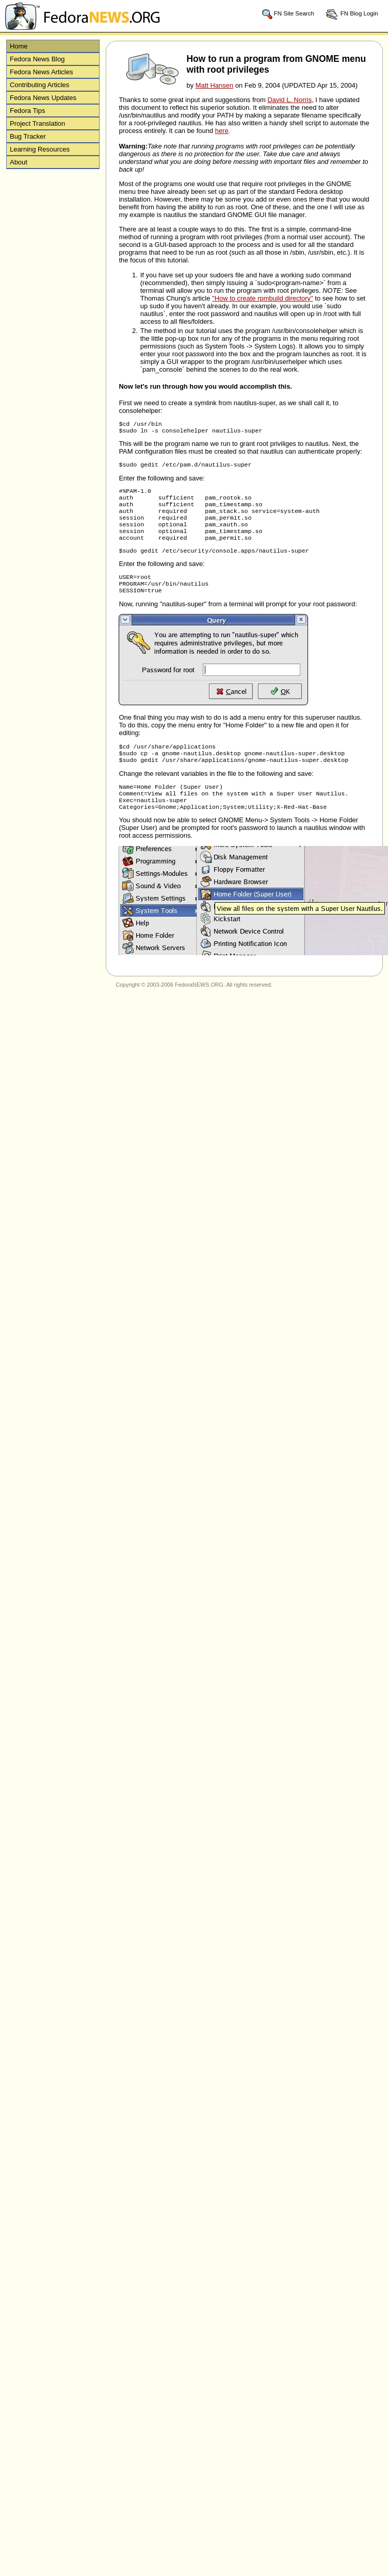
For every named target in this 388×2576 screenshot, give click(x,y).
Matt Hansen (214, 85)
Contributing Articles (39, 85)
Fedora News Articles (41, 72)
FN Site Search (287, 14)
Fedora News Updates (43, 98)
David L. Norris (289, 100)
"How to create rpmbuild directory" (262, 298)
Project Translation (37, 123)
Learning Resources (40, 149)
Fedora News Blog (37, 59)
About (18, 162)
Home (19, 46)
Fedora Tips (27, 110)
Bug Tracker (28, 136)
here (222, 131)
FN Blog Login (352, 14)
